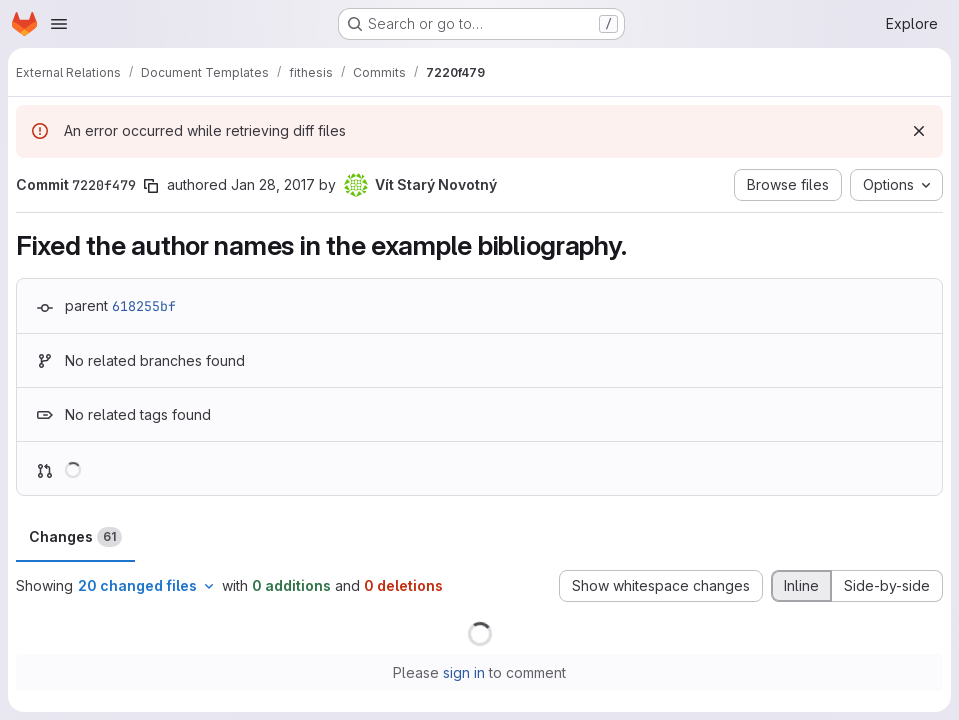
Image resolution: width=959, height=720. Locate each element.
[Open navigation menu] (59, 24)
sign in (464, 672)
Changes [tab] (75, 537)
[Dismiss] (919, 131)
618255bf (144, 306)
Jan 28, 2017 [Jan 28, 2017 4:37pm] (273, 184)
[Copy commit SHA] (151, 186)
